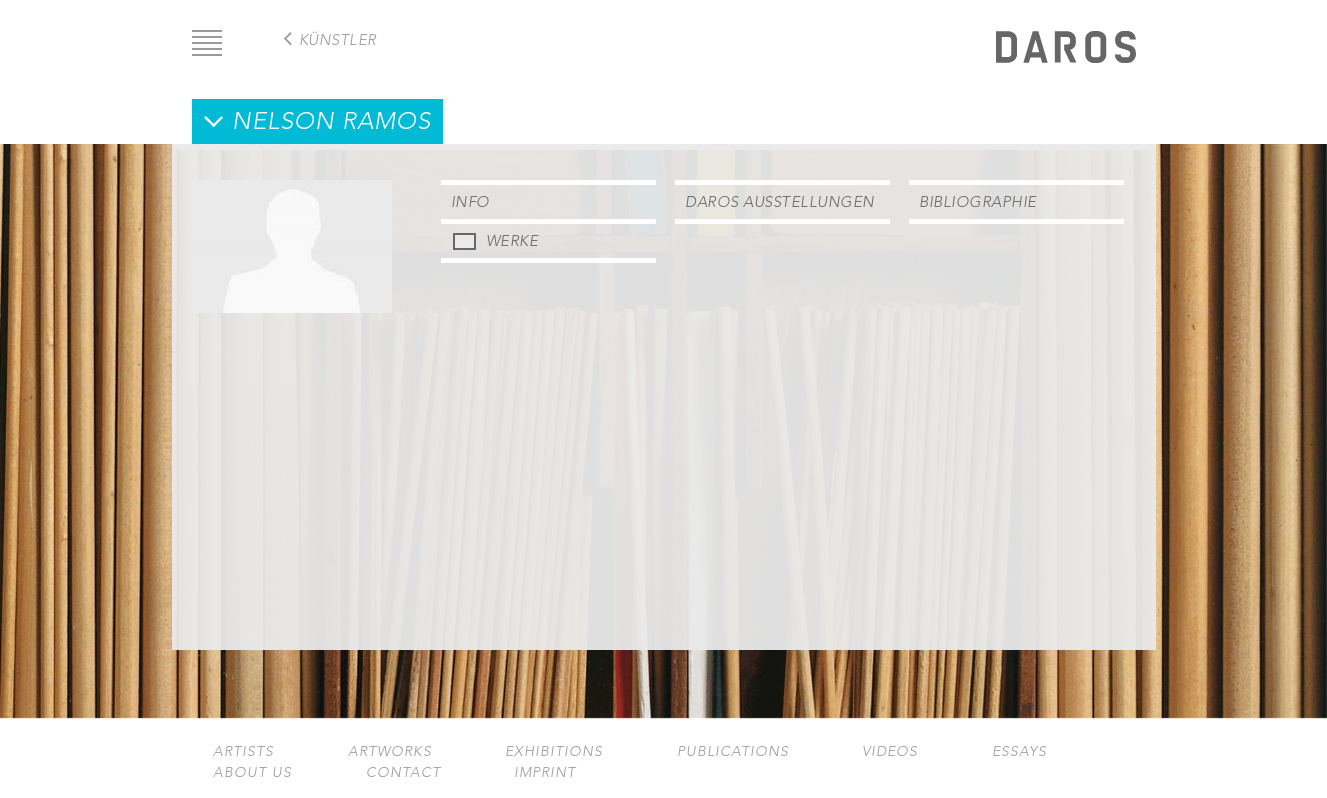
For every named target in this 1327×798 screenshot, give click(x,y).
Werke (512, 240)
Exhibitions (554, 751)
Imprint (545, 772)
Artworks (390, 751)
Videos (890, 751)
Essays (1019, 751)
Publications (733, 751)
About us (252, 772)
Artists (243, 751)
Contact (403, 772)
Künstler (338, 39)
